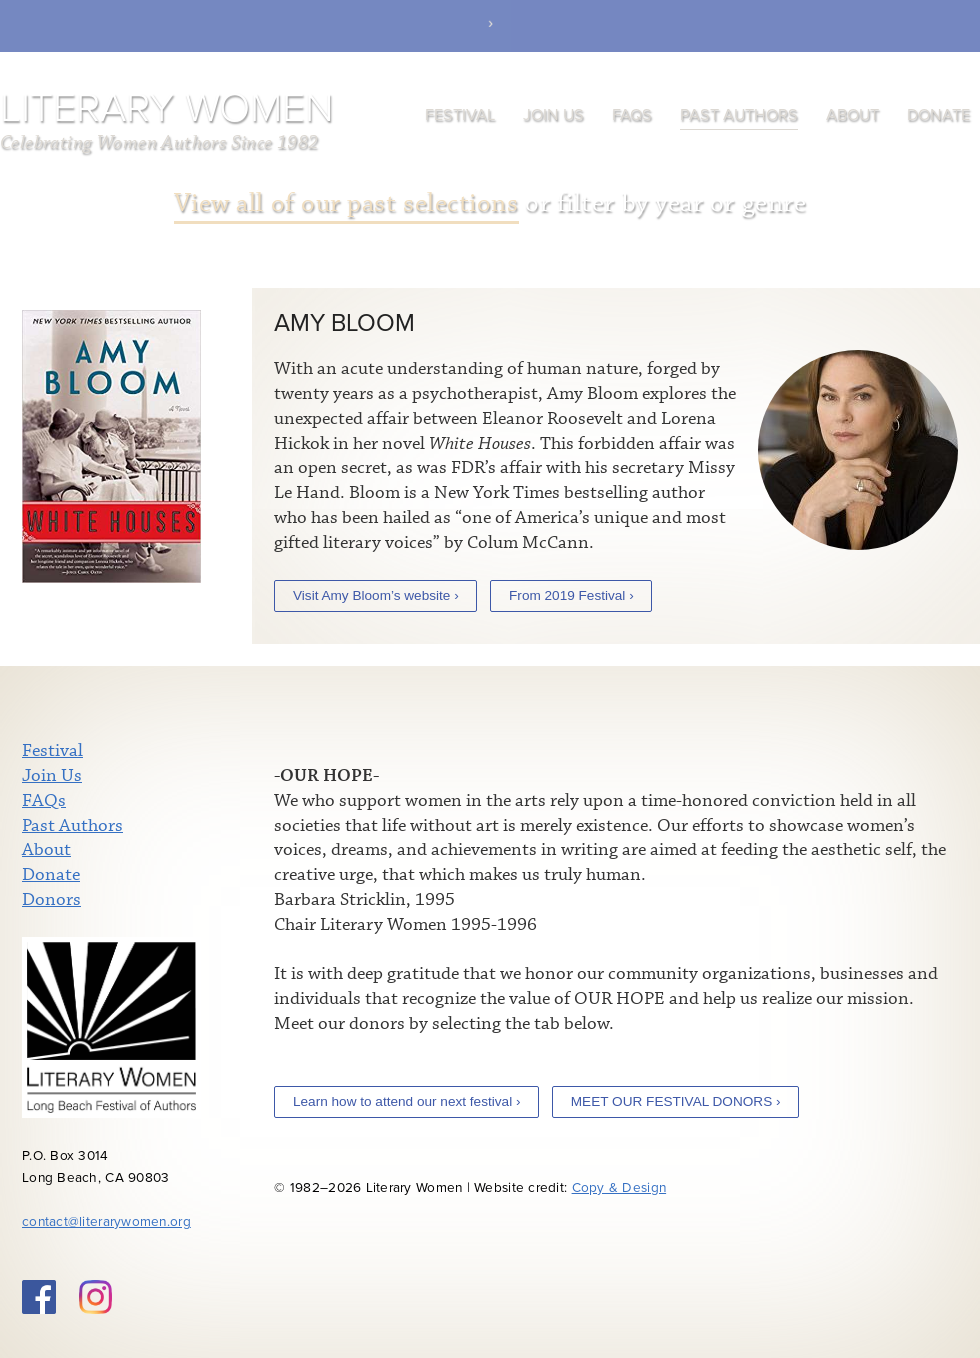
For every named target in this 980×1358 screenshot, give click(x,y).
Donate (938, 115)
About (852, 115)
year (679, 203)
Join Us (553, 115)
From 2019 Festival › (571, 595)
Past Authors (739, 115)
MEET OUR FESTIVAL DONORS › (676, 1101)
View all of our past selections (346, 203)
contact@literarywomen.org (106, 1222)
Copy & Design (619, 1188)
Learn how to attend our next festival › (406, 1101)
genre (774, 203)
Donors (51, 900)
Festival (460, 115)
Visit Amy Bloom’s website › (376, 595)
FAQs (632, 115)
